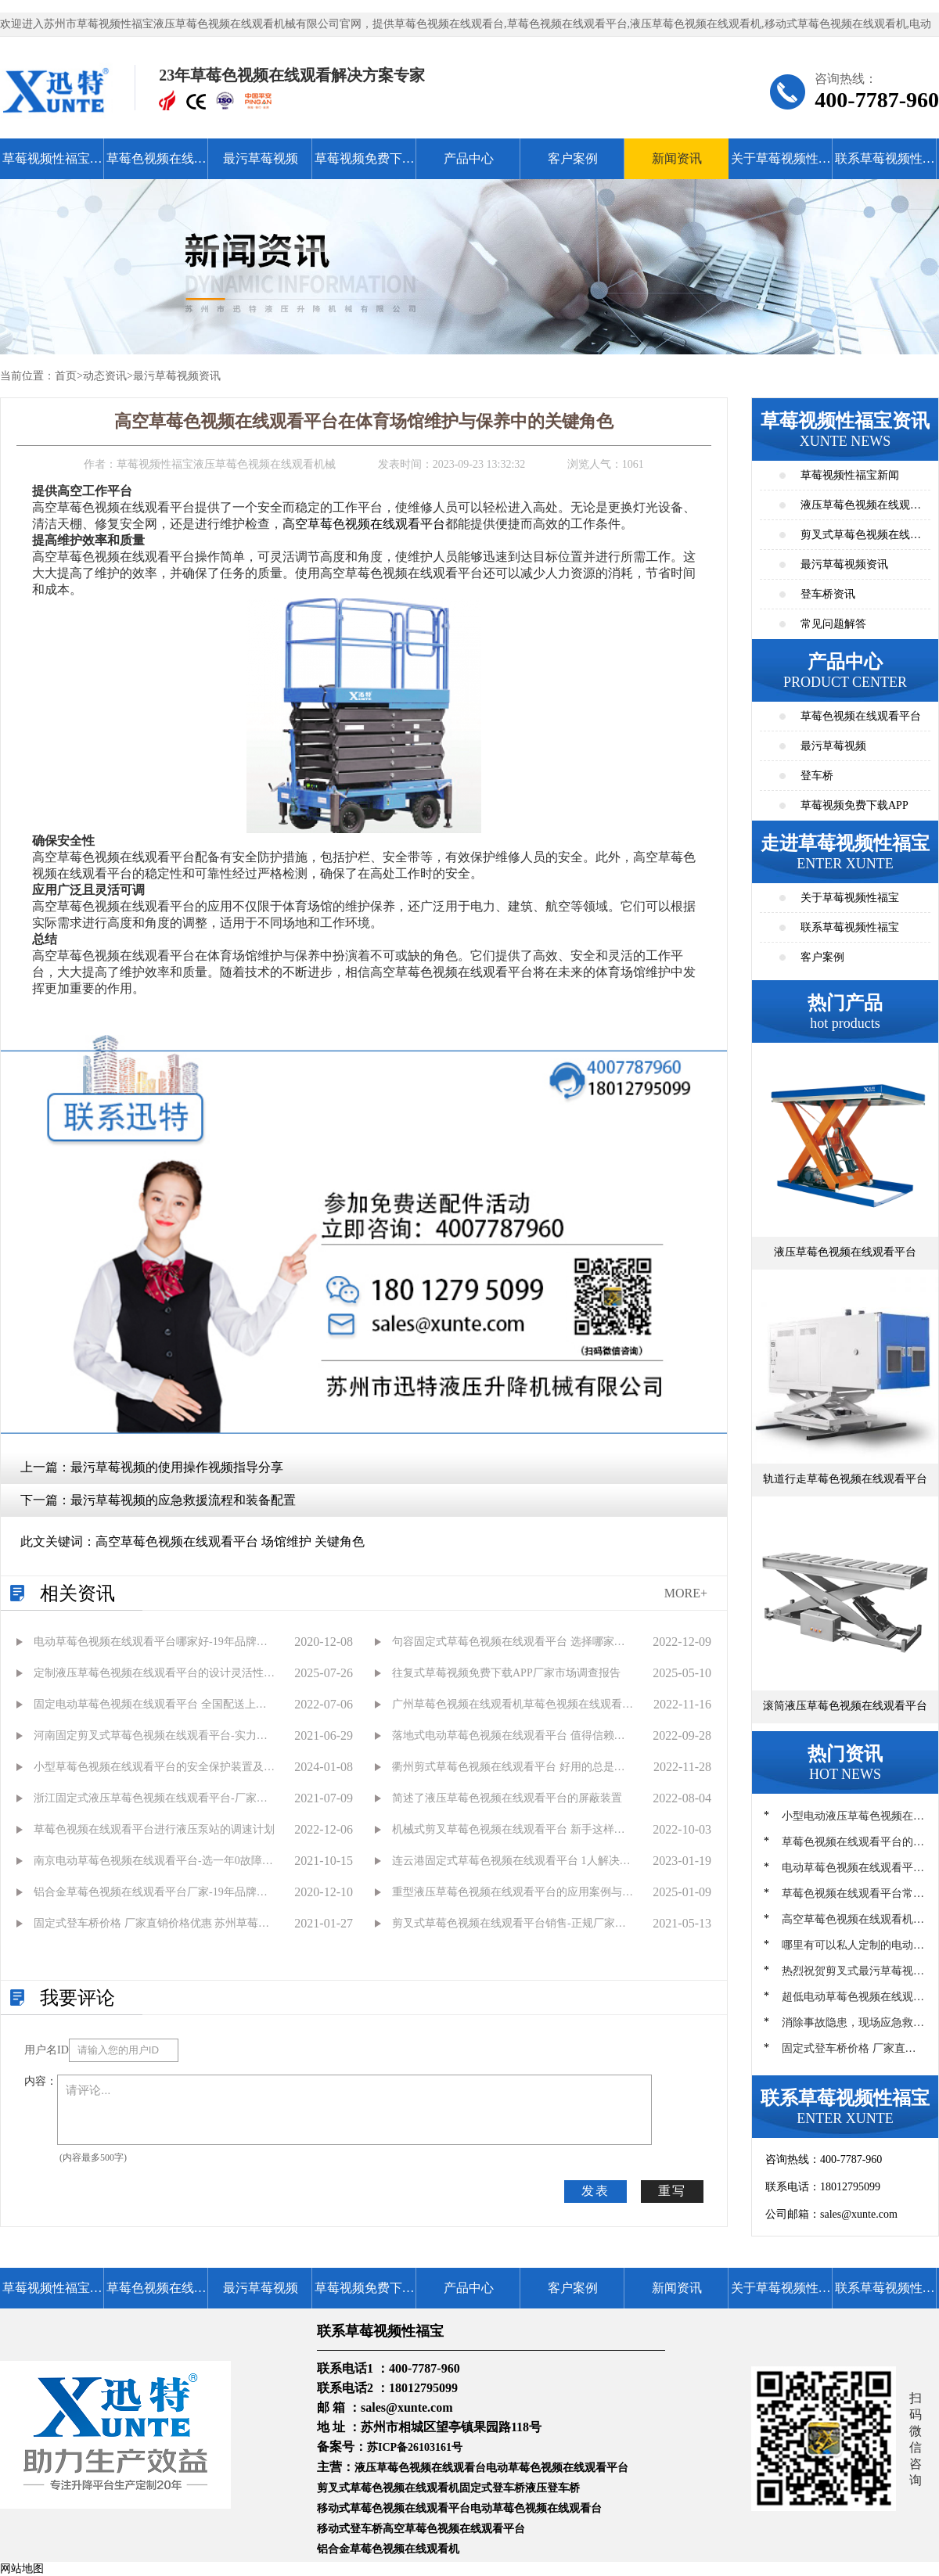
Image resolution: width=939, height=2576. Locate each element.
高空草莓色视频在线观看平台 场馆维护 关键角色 (230, 1541)
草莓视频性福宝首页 (52, 165)
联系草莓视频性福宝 (885, 165)
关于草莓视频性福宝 (781, 165)
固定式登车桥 (492, 2488)
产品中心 (469, 158)
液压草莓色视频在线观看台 (420, 2468)
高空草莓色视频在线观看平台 (363, 523)
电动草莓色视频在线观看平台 (557, 2468)
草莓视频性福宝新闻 (849, 475)
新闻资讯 (677, 158)
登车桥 (816, 775)
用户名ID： (46, 2050)
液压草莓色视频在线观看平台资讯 (860, 509)
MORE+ (685, 1593)
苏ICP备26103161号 (414, 2447)
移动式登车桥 (350, 2529)
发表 (595, 2190)
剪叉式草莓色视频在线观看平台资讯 (860, 539)
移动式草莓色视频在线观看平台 (393, 2508)
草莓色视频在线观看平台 (156, 165)
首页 (66, 376)
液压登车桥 (552, 2488)
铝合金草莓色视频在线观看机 (388, 2549)
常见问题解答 (833, 624)
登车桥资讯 (827, 594)
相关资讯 (77, 1593)
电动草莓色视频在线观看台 (536, 2508)
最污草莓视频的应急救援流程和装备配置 (183, 1500)
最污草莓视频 (260, 158)
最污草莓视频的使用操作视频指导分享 (176, 1467)
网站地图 (22, 2568)
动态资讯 (105, 376)
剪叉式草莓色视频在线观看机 (388, 2488)
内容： (40, 2081)
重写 (672, 2190)
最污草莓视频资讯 (177, 376)
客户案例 (573, 158)
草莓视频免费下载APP (365, 165)
